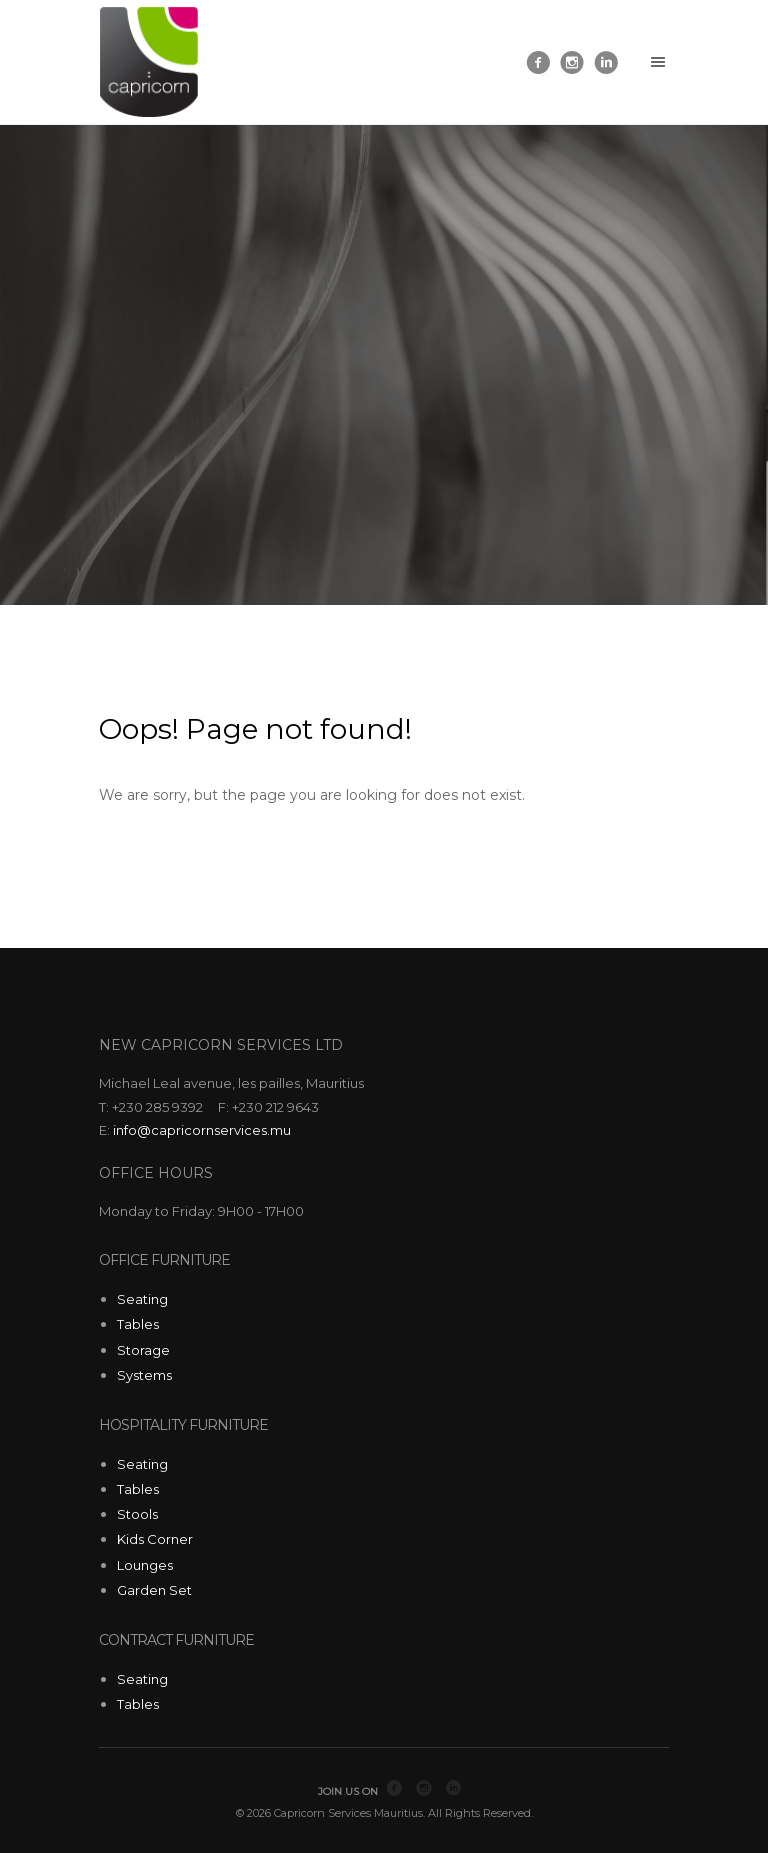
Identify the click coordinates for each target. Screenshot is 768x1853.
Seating (142, 1299)
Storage (143, 1350)
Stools (137, 1514)
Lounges (145, 1565)
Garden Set (154, 1590)
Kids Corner (155, 1539)
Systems (144, 1375)
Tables (138, 1324)
